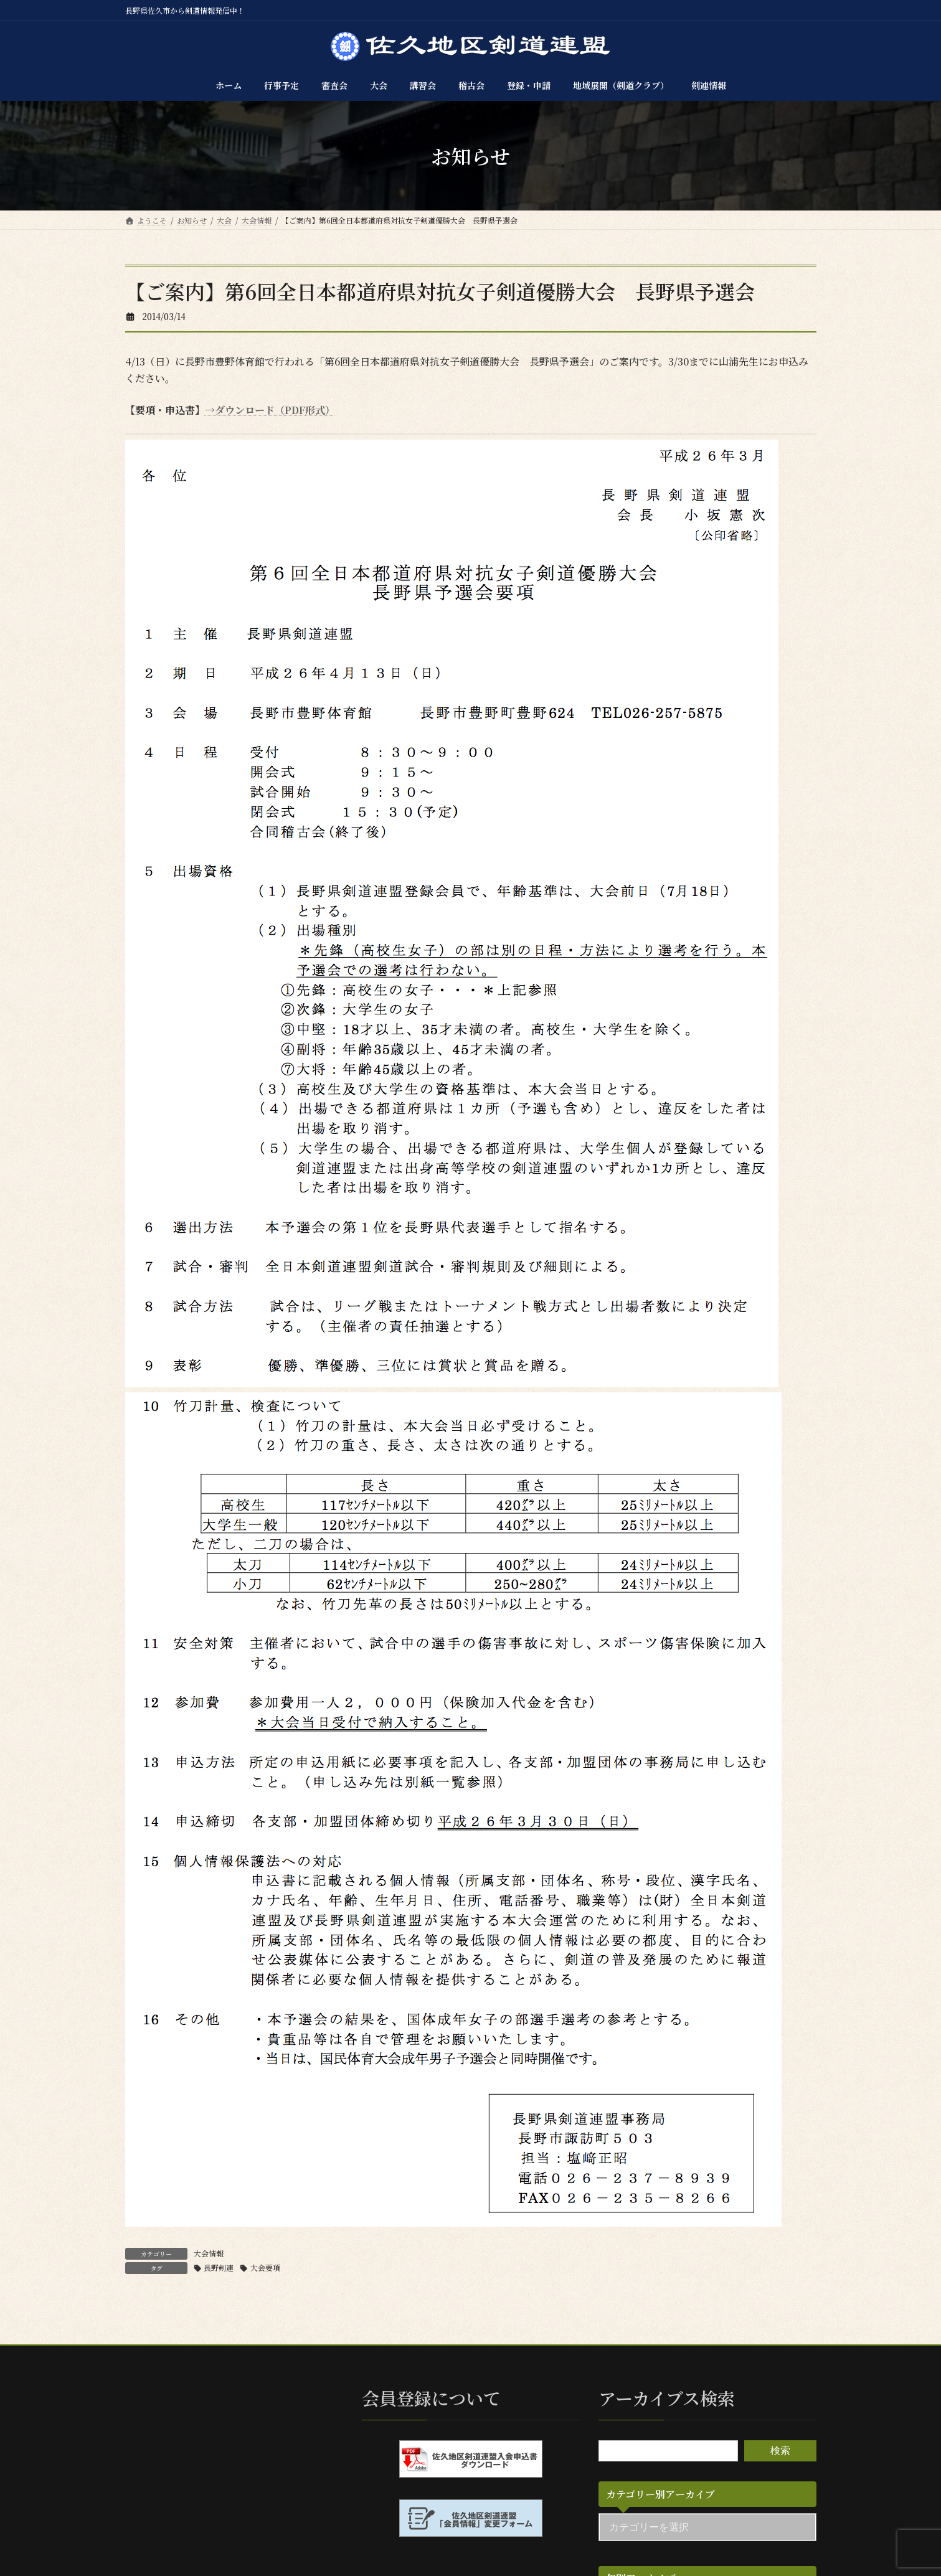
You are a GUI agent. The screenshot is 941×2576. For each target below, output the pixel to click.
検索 (780, 2450)
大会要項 (265, 2267)
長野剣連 (219, 2267)
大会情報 (209, 2253)
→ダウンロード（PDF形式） (270, 410)
